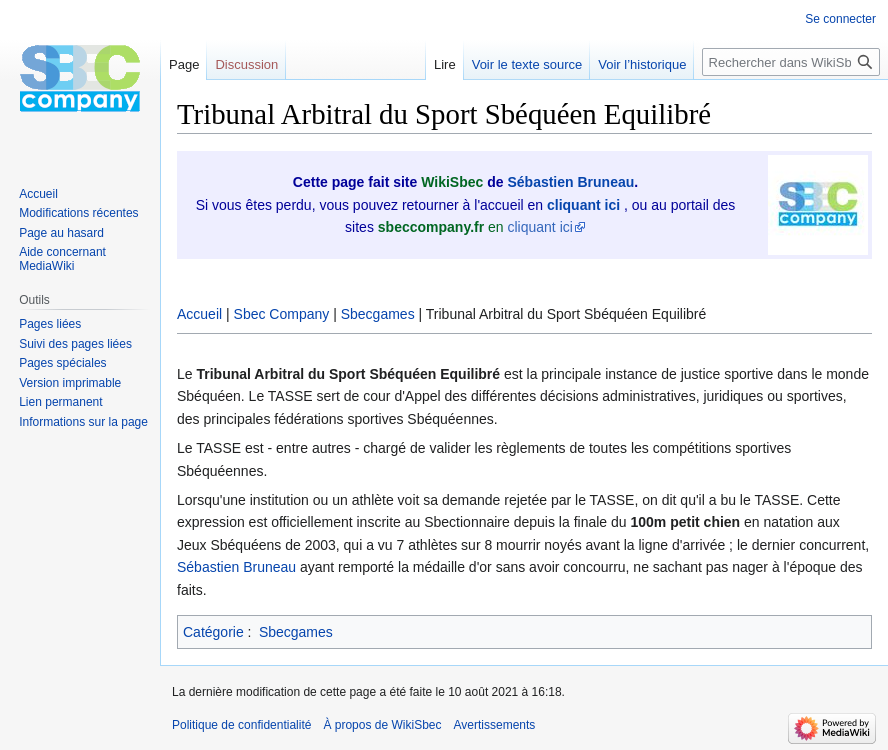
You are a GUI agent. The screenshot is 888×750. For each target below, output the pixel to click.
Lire (445, 64)
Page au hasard (61, 233)
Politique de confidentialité (241, 725)
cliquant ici (540, 227)
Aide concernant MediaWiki (62, 259)
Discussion (246, 64)
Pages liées (50, 324)
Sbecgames (378, 314)
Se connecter (840, 19)
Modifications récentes (78, 213)
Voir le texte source (527, 64)
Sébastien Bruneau (570, 182)
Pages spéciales (62, 363)
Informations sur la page (83, 422)
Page (184, 64)
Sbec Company (282, 314)
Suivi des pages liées (75, 344)
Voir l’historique (642, 64)
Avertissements (495, 725)
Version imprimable (70, 383)
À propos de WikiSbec (382, 725)
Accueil (199, 314)
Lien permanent (60, 402)
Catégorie (213, 632)
